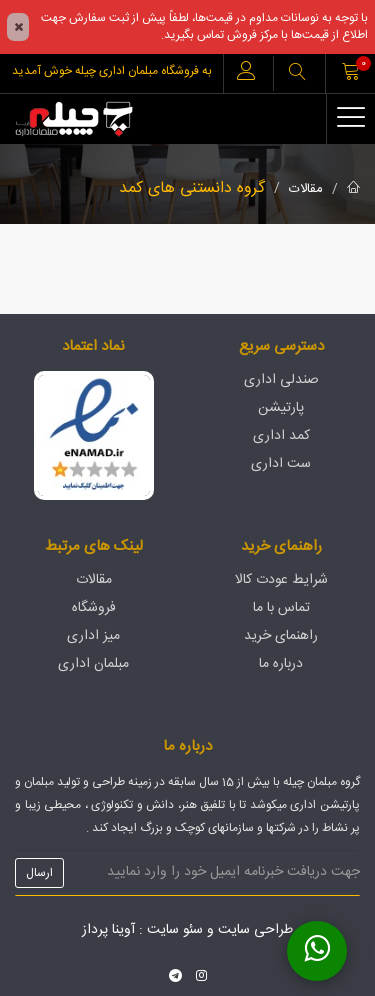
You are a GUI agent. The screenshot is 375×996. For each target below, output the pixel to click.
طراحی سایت (255, 930)
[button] (297, 73)
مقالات (306, 189)
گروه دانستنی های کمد (192, 188)
